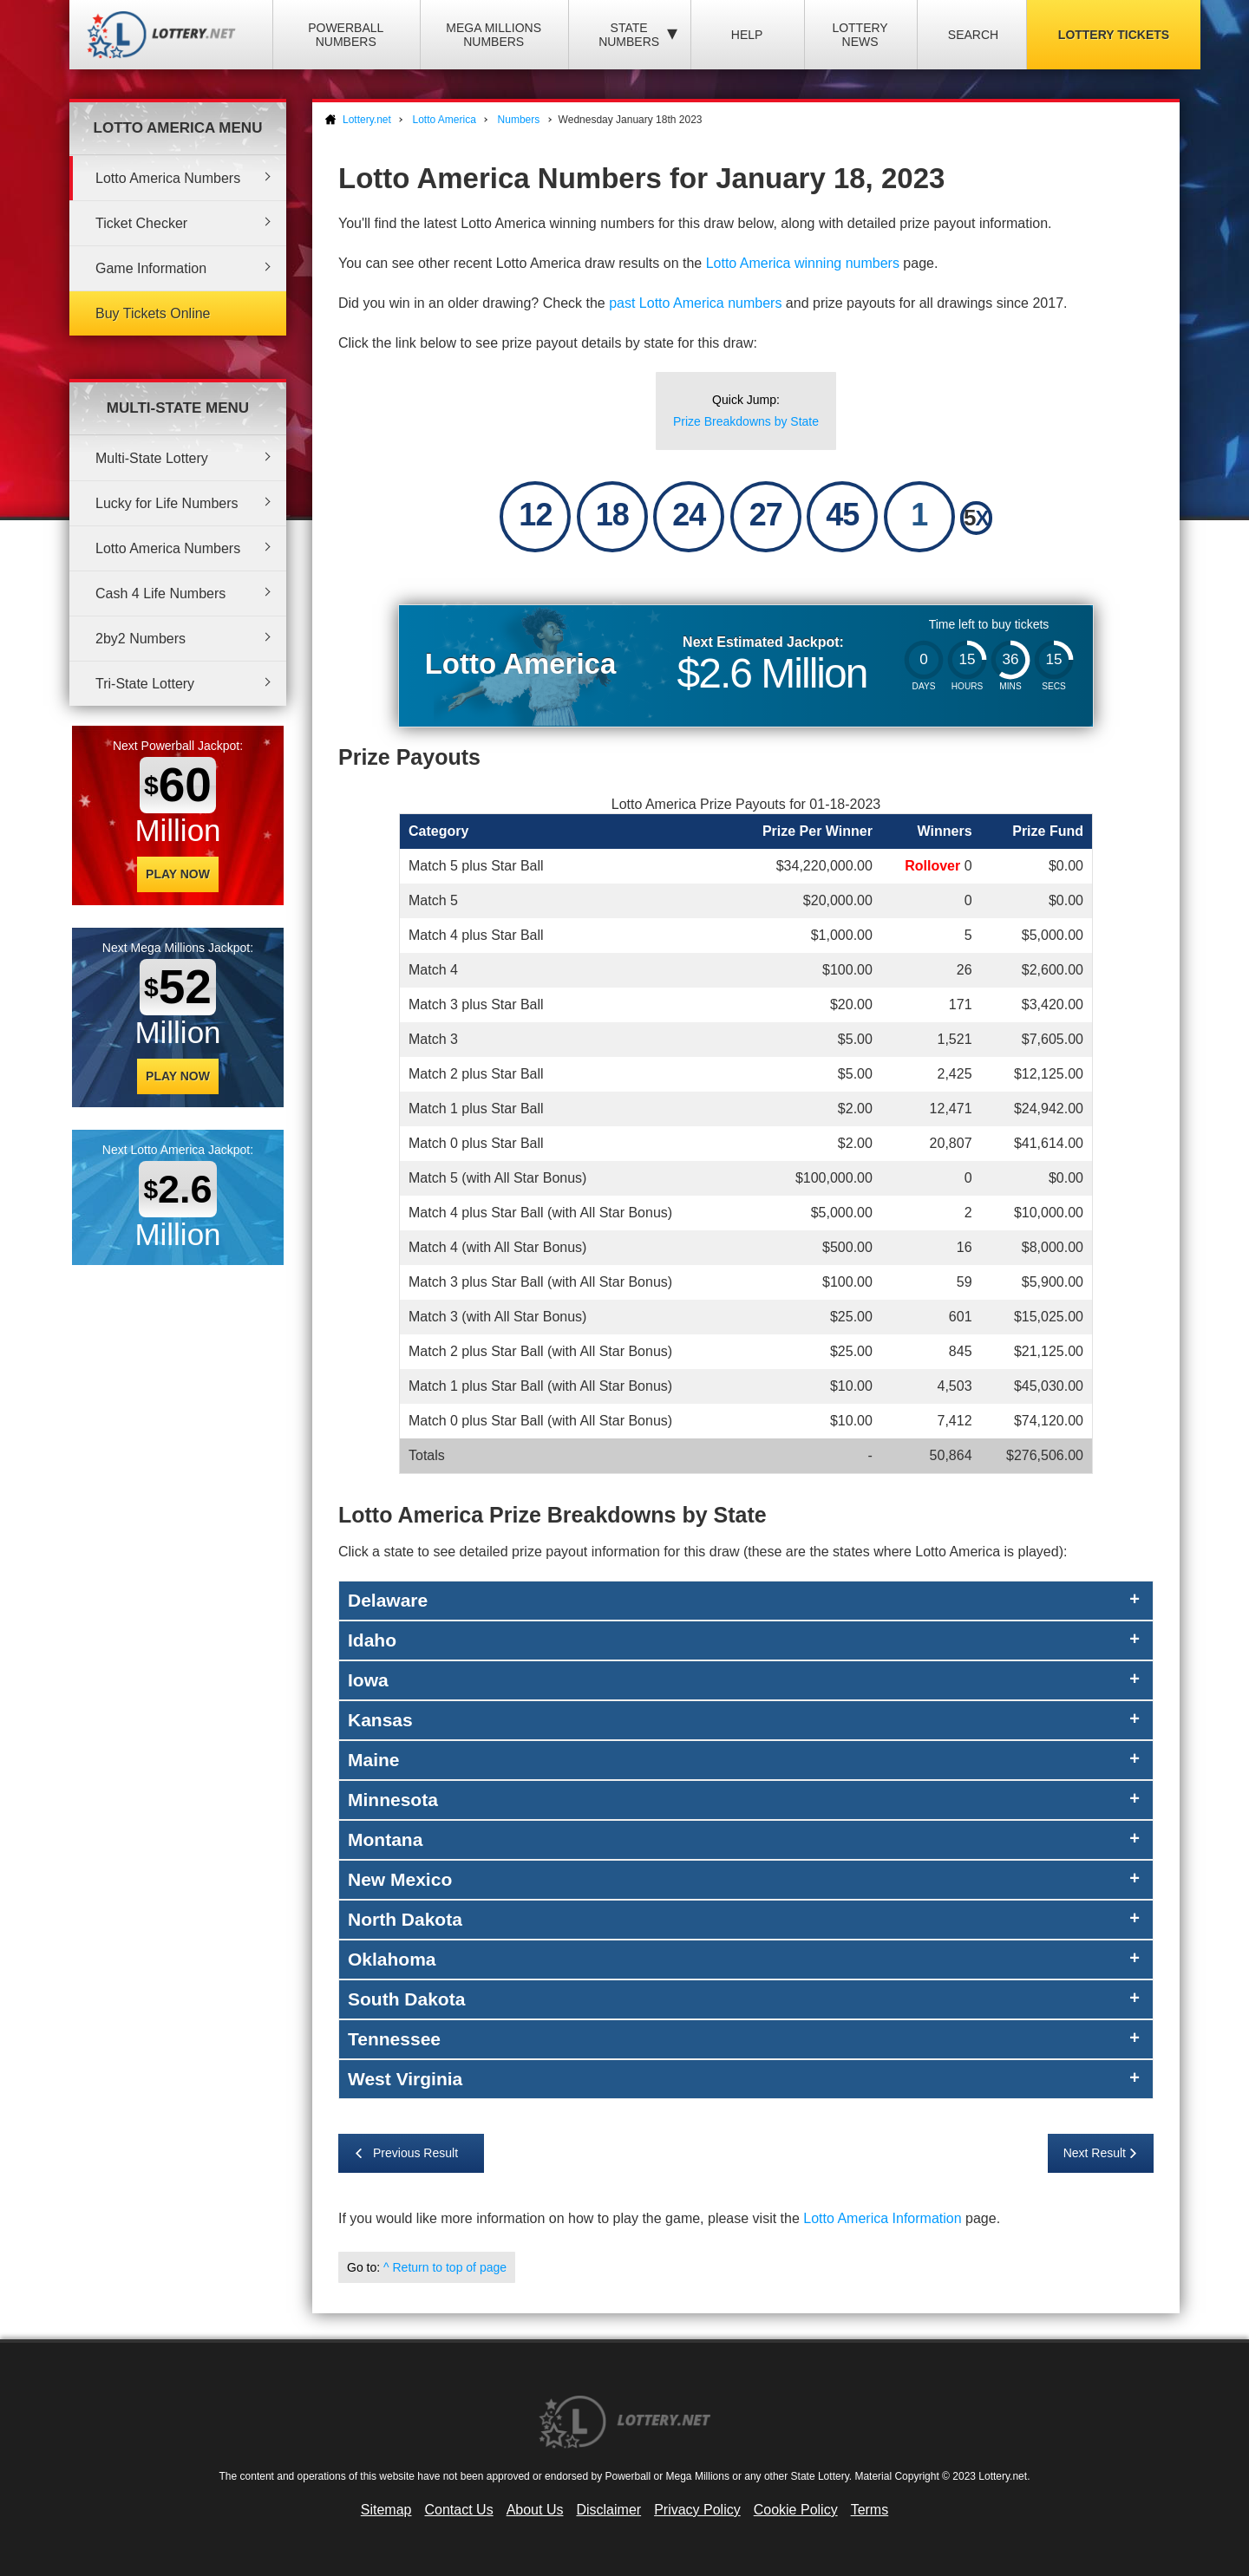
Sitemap (386, 2509)
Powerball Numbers (345, 35)
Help (747, 35)
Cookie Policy (796, 2509)
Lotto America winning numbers (802, 263)
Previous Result (415, 2153)
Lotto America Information (882, 2218)
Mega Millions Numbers (493, 35)
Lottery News (859, 35)
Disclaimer (608, 2509)
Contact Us (459, 2509)
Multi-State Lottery (151, 458)
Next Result (1094, 2153)
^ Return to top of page (445, 2267)
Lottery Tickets (1113, 35)
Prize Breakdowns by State (746, 421)
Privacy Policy (697, 2509)
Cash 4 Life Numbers (160, 593)
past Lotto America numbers (695, 303)
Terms (870, 2509)
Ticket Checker (141, 223)
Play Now (178, 874)
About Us (535, 2509)
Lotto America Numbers (167, 178)
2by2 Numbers (140, 638)
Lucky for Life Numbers (167, 503)
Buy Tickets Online (153, 313)
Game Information (150, 268)
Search (973, 35)
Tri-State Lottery (144, 683)
